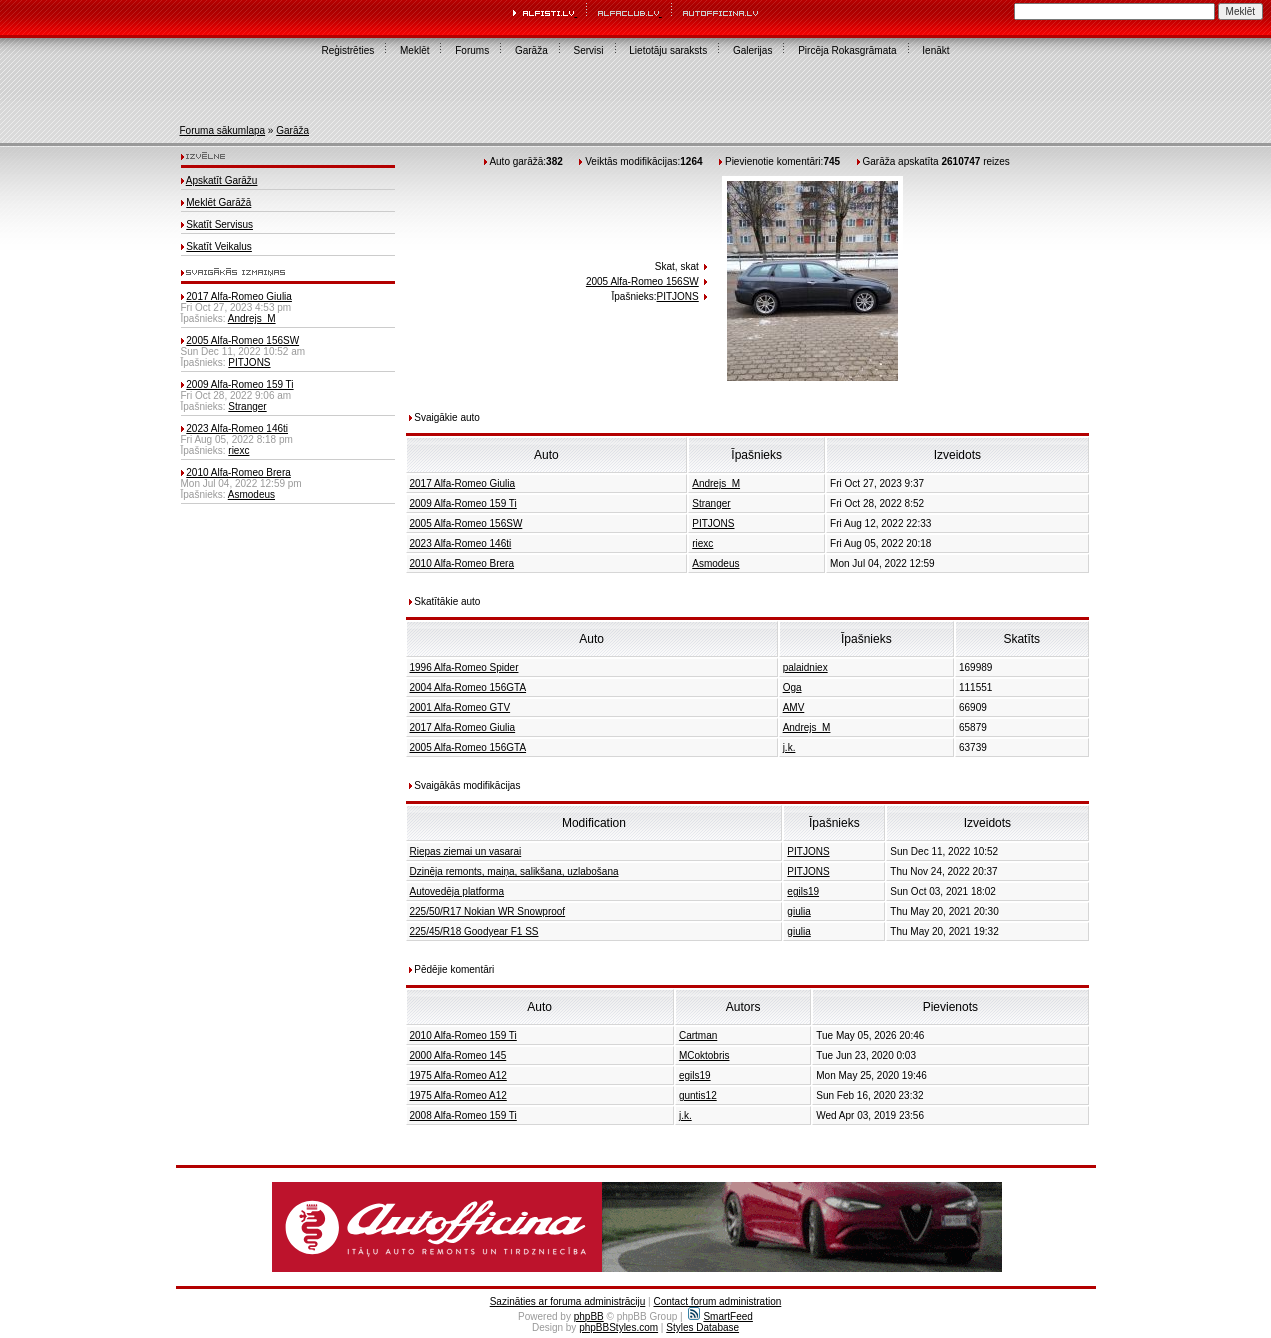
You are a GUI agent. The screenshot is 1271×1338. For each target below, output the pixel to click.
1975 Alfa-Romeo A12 (458, 1075)
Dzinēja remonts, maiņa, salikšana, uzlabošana (514, 871)
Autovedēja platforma (457, 891)
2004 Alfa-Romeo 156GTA (468, 687)
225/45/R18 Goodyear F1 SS (474, 931)
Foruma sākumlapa (223, 130)
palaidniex (805, 667)
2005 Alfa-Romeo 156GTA (468, 747)
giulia (798, 911)
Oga (792, 687)
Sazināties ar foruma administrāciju (568, 1301)
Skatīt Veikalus (219, 246)
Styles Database (702, 1327)
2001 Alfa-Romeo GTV (460, 707)
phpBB (589, 1316)
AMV (794, 707)
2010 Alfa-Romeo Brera (238, 472)
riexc (238, 450)
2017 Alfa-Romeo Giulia (239, 296)
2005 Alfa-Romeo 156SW (242, 340)
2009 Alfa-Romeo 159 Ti (239, 384)
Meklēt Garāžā (218, 202)
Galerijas (752, 50)
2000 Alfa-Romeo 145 (458, 1055)
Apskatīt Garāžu (222, 180)
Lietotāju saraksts (668, 50)
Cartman (698, 1035)
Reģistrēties (347, 50)
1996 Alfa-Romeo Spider (464, 667)
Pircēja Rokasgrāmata (847, 50)
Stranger (247, 406)
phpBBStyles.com (618, 1327)
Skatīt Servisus (219, 224)
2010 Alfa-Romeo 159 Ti (463, 1035)
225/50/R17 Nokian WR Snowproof (488, 911)
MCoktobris (704, 1055)
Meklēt (414, 50)
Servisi (589, 50)
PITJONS (249, 362)
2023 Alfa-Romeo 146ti (237, 428)
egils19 (803, 891)
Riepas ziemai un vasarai (466, 851)
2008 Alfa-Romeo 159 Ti (463, 1115)
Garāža (531, 50)
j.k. (789, 747)
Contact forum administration (717, 1301)
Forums (472, 50)
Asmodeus (251, 494)
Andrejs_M (252, 318)
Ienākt (935, 50)
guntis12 (698, 1095)
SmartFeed (720, 1316)
